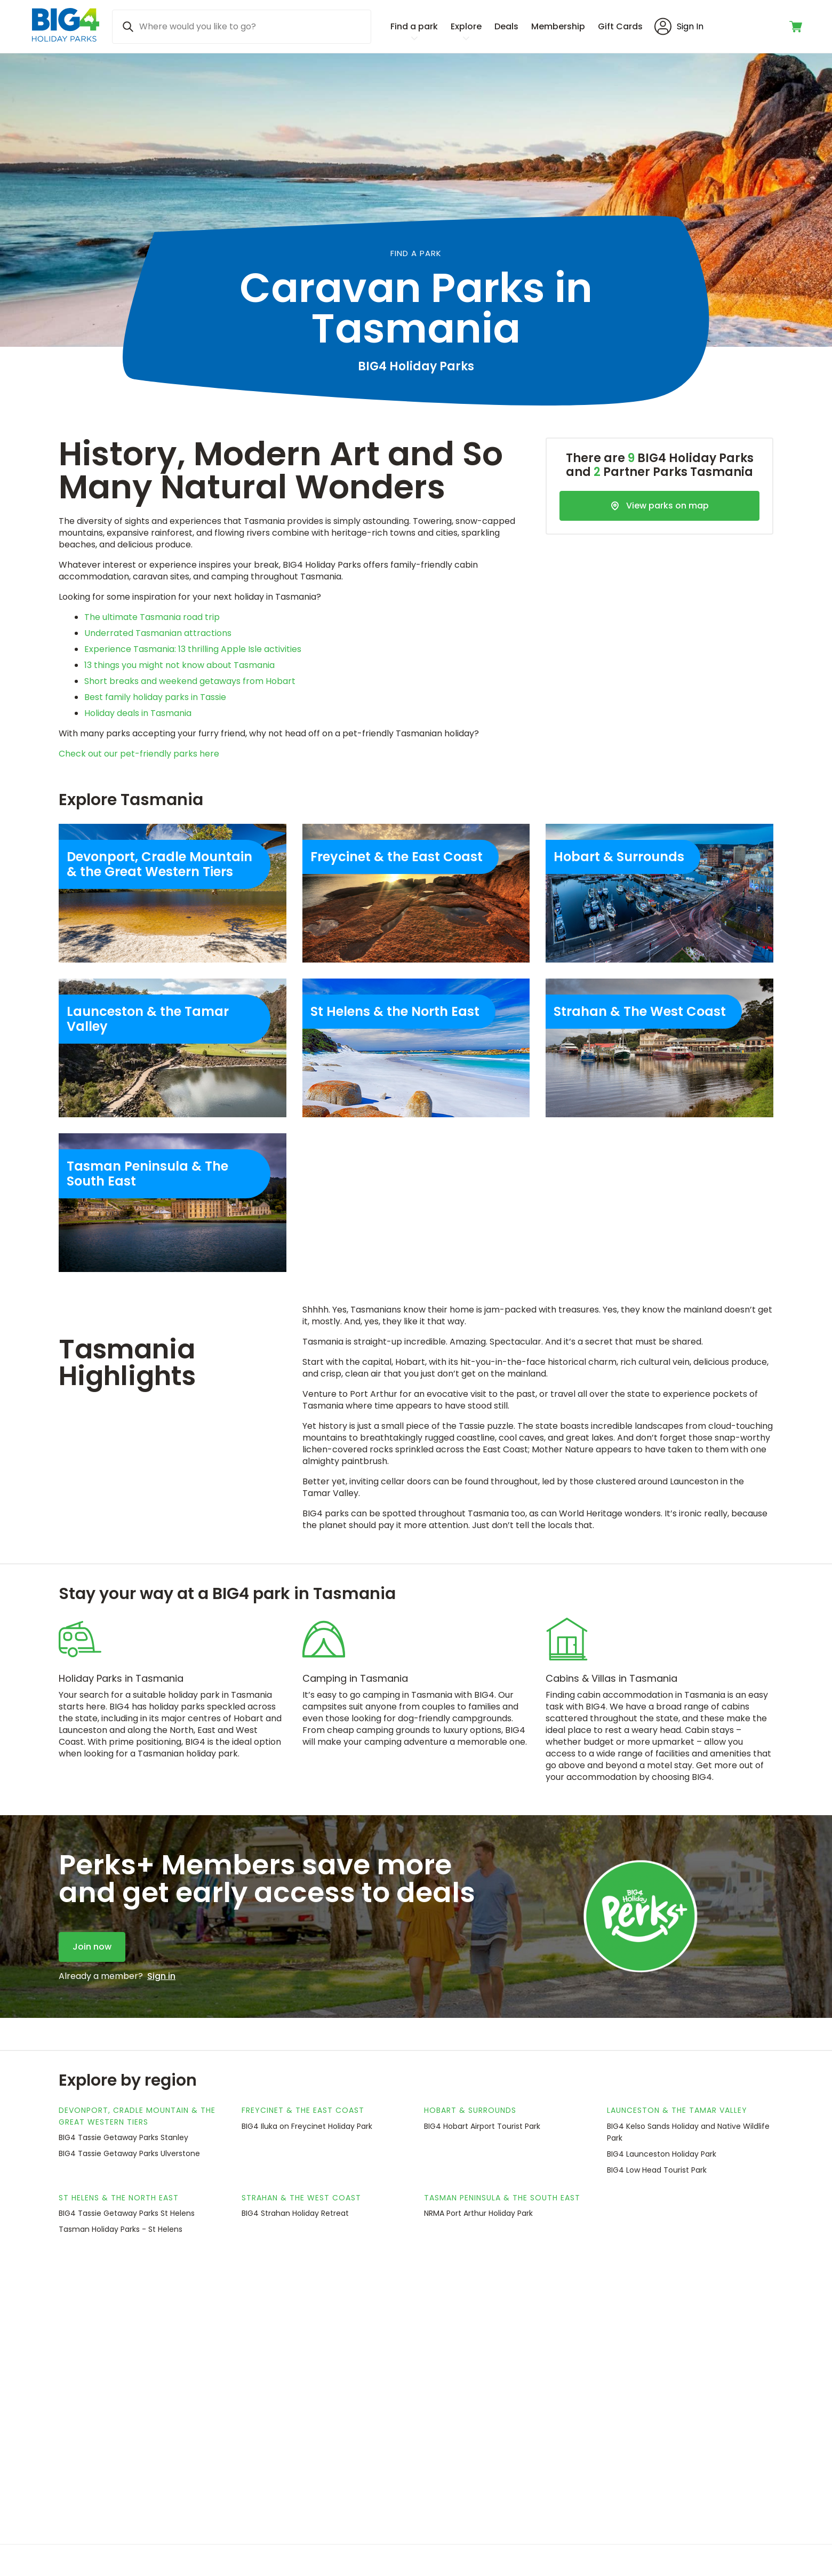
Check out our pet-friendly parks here (139, 754)
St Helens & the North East (119, 2197)
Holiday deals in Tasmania (137, 713)
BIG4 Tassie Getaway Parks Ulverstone (129, 2153)
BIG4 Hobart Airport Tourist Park (482, 2126)
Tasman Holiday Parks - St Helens (120, 2229)
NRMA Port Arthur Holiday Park (478, 2213)
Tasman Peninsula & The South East (502, 2197)
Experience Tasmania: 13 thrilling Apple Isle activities (192, 649)
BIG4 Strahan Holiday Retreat (295, 2213)
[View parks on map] (659, 506)
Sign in (161, 1976)
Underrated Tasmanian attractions (157, 633)
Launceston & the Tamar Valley (677, 2110)
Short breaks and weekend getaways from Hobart (189, 681)
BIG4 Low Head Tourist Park (657, 2170)
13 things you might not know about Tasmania (179, 665)
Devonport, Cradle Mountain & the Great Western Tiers (137, 2116)
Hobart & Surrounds (470, 2110)
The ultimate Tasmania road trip (152, 617)
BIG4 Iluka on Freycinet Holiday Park (307, 2126)
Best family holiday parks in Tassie (155, 697)
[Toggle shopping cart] (796, 27)
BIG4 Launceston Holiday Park (661, 2154)
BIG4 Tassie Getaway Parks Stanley (123, 2137)
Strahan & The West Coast (301, 2197)
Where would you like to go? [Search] (197, 26)
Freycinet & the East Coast (303, 2110)
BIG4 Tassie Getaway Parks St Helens (127, 2213)
